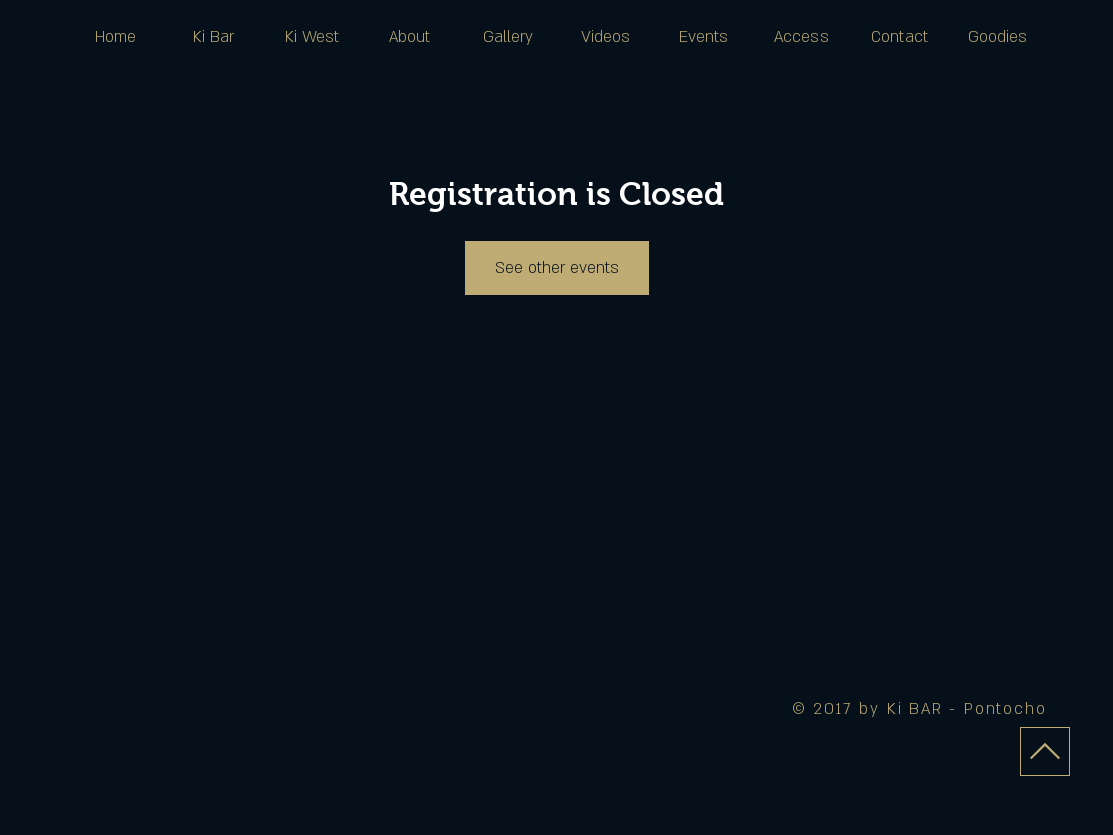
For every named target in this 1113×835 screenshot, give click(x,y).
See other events (557, 268)
